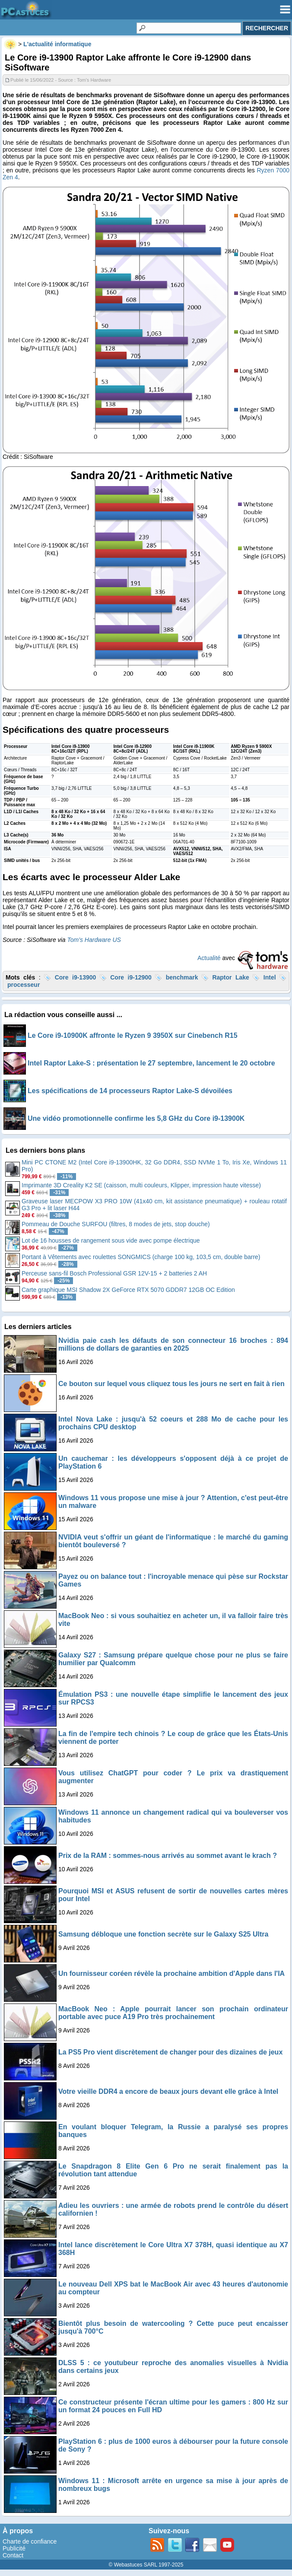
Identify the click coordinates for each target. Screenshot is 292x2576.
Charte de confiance (30, 2541)
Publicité (14, 2548)
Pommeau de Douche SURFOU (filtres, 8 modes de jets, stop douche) (116, 1224)
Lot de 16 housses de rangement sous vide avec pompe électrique (111, 1240)
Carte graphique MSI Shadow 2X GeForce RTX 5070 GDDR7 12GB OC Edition (128, 1289)
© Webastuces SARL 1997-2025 (146, 2565)
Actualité (209, 957)
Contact (13, 2555)
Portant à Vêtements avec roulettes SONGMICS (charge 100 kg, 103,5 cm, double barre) (141, 1256)
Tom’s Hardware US (94, 939)
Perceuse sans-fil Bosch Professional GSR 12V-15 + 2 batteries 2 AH (114, 1273)
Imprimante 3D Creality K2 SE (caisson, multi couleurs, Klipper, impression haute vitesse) (141, 1185)
